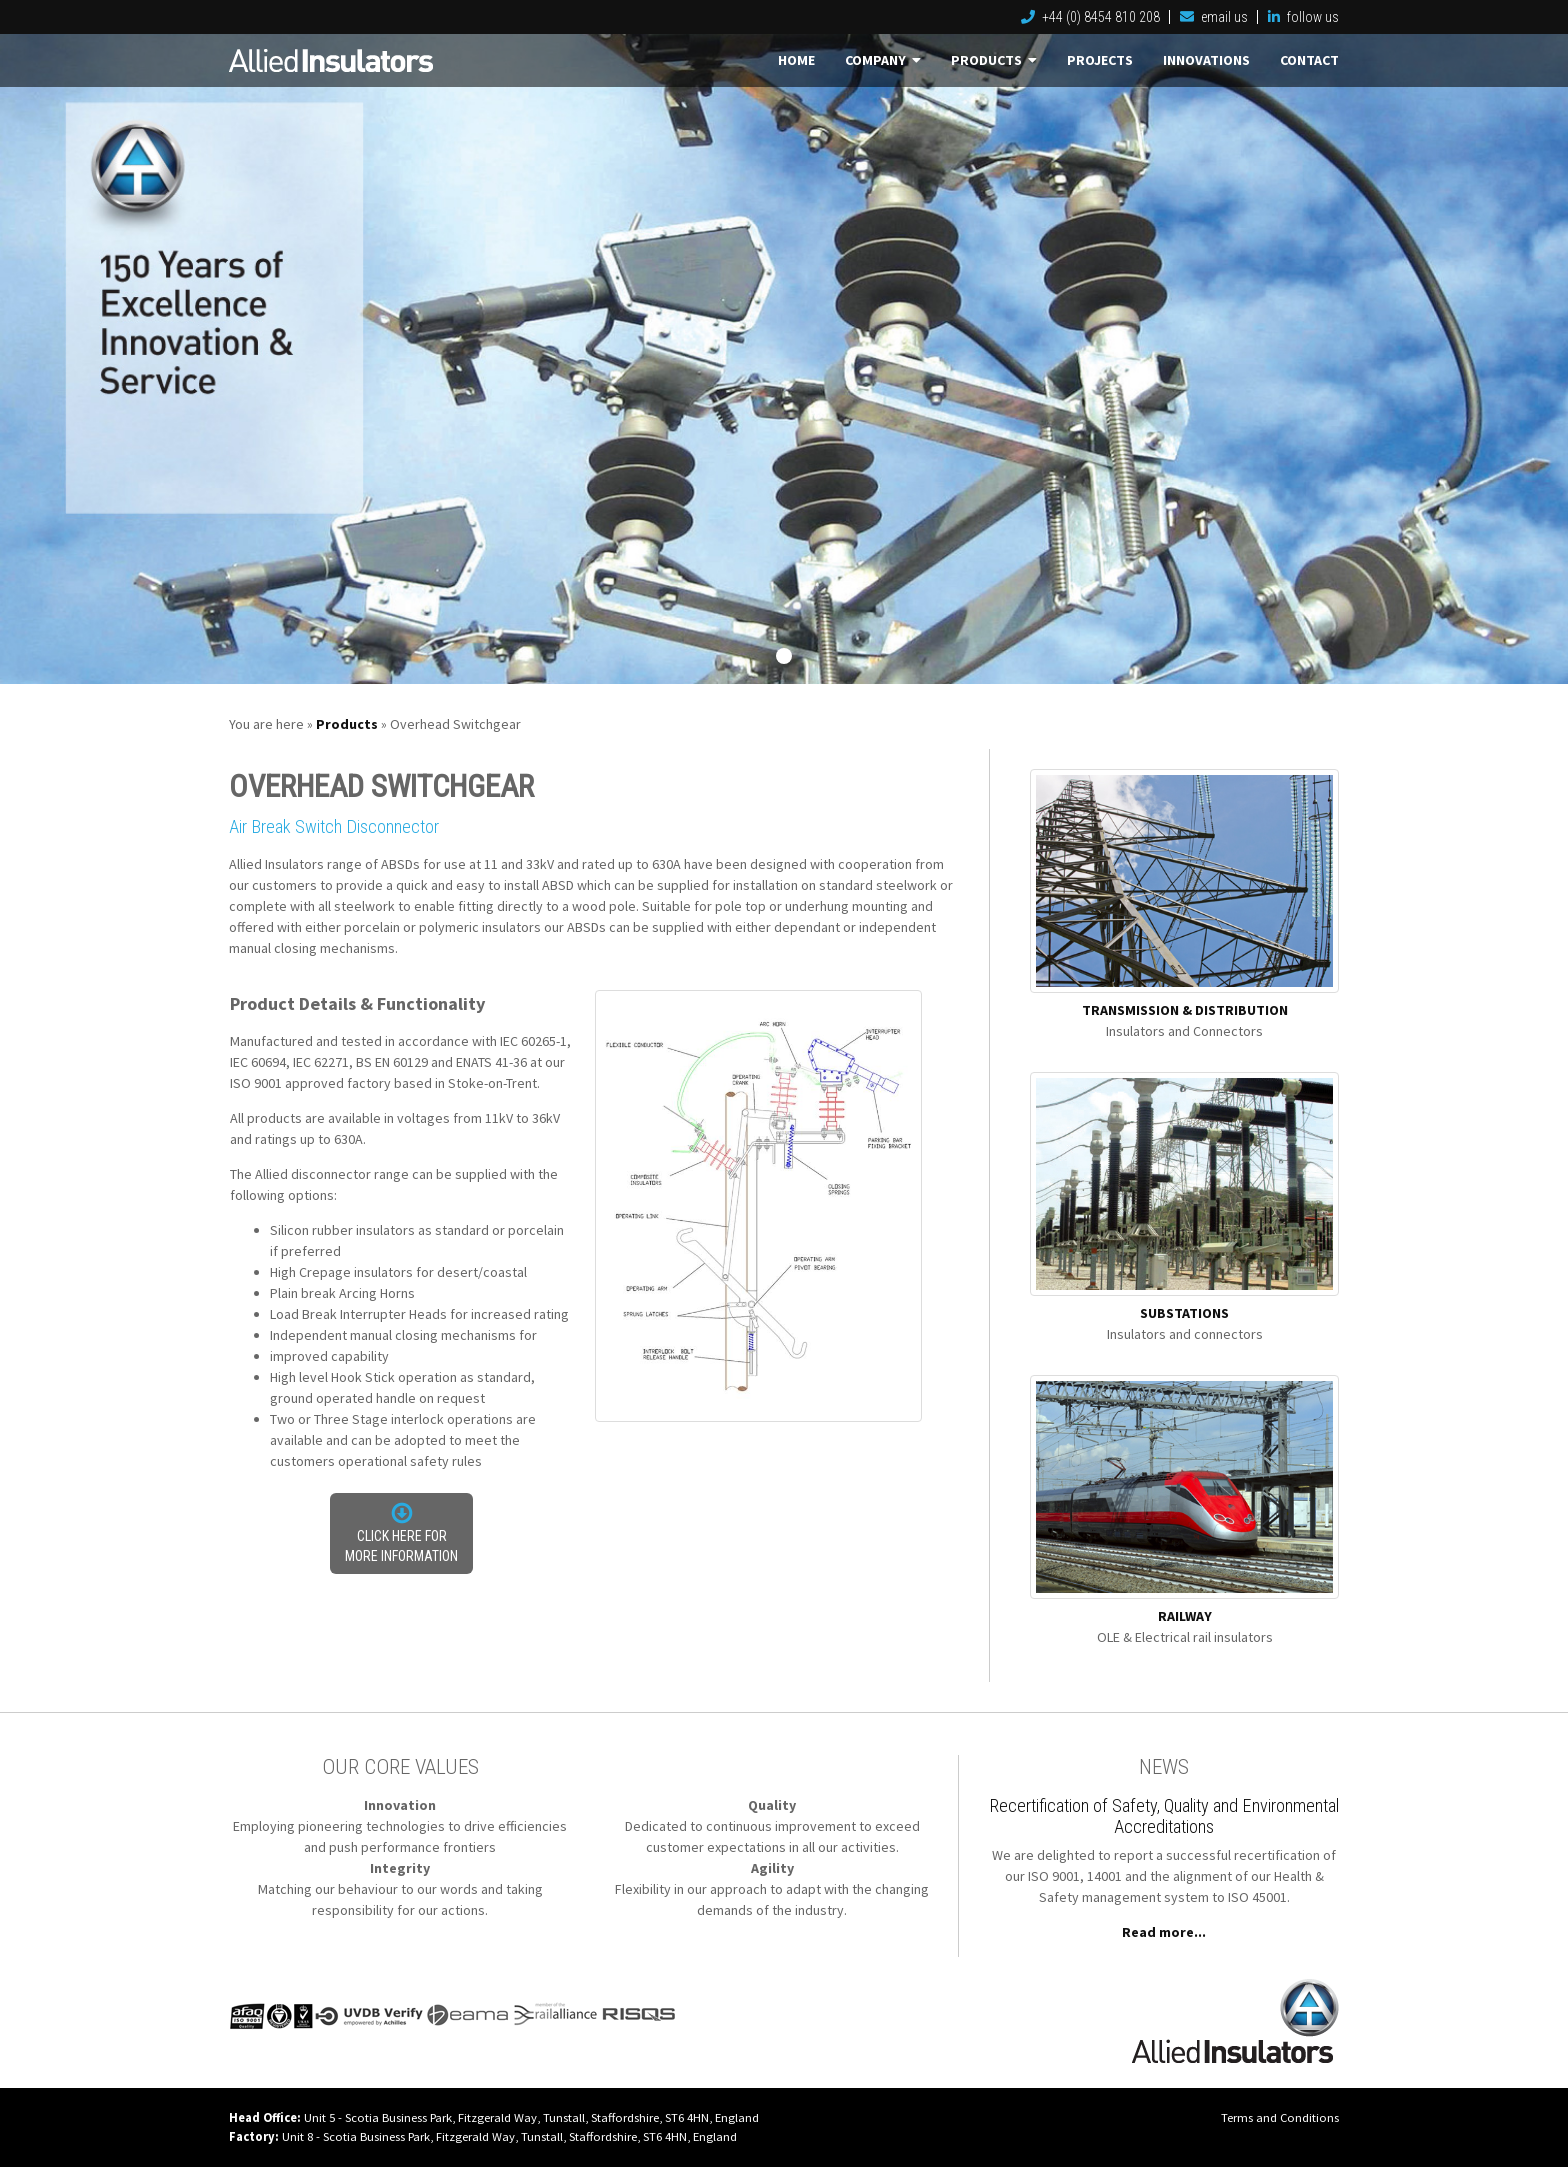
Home (796, 60)
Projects (1100, 60)
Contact (1309, 60)
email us (1214, 17)
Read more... (1164, 1932)
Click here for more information (401, 1546)
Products (994, 60)
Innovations (1206, 60)
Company (883, 60)
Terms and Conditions (1280, 2117)
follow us (1303, 17)
